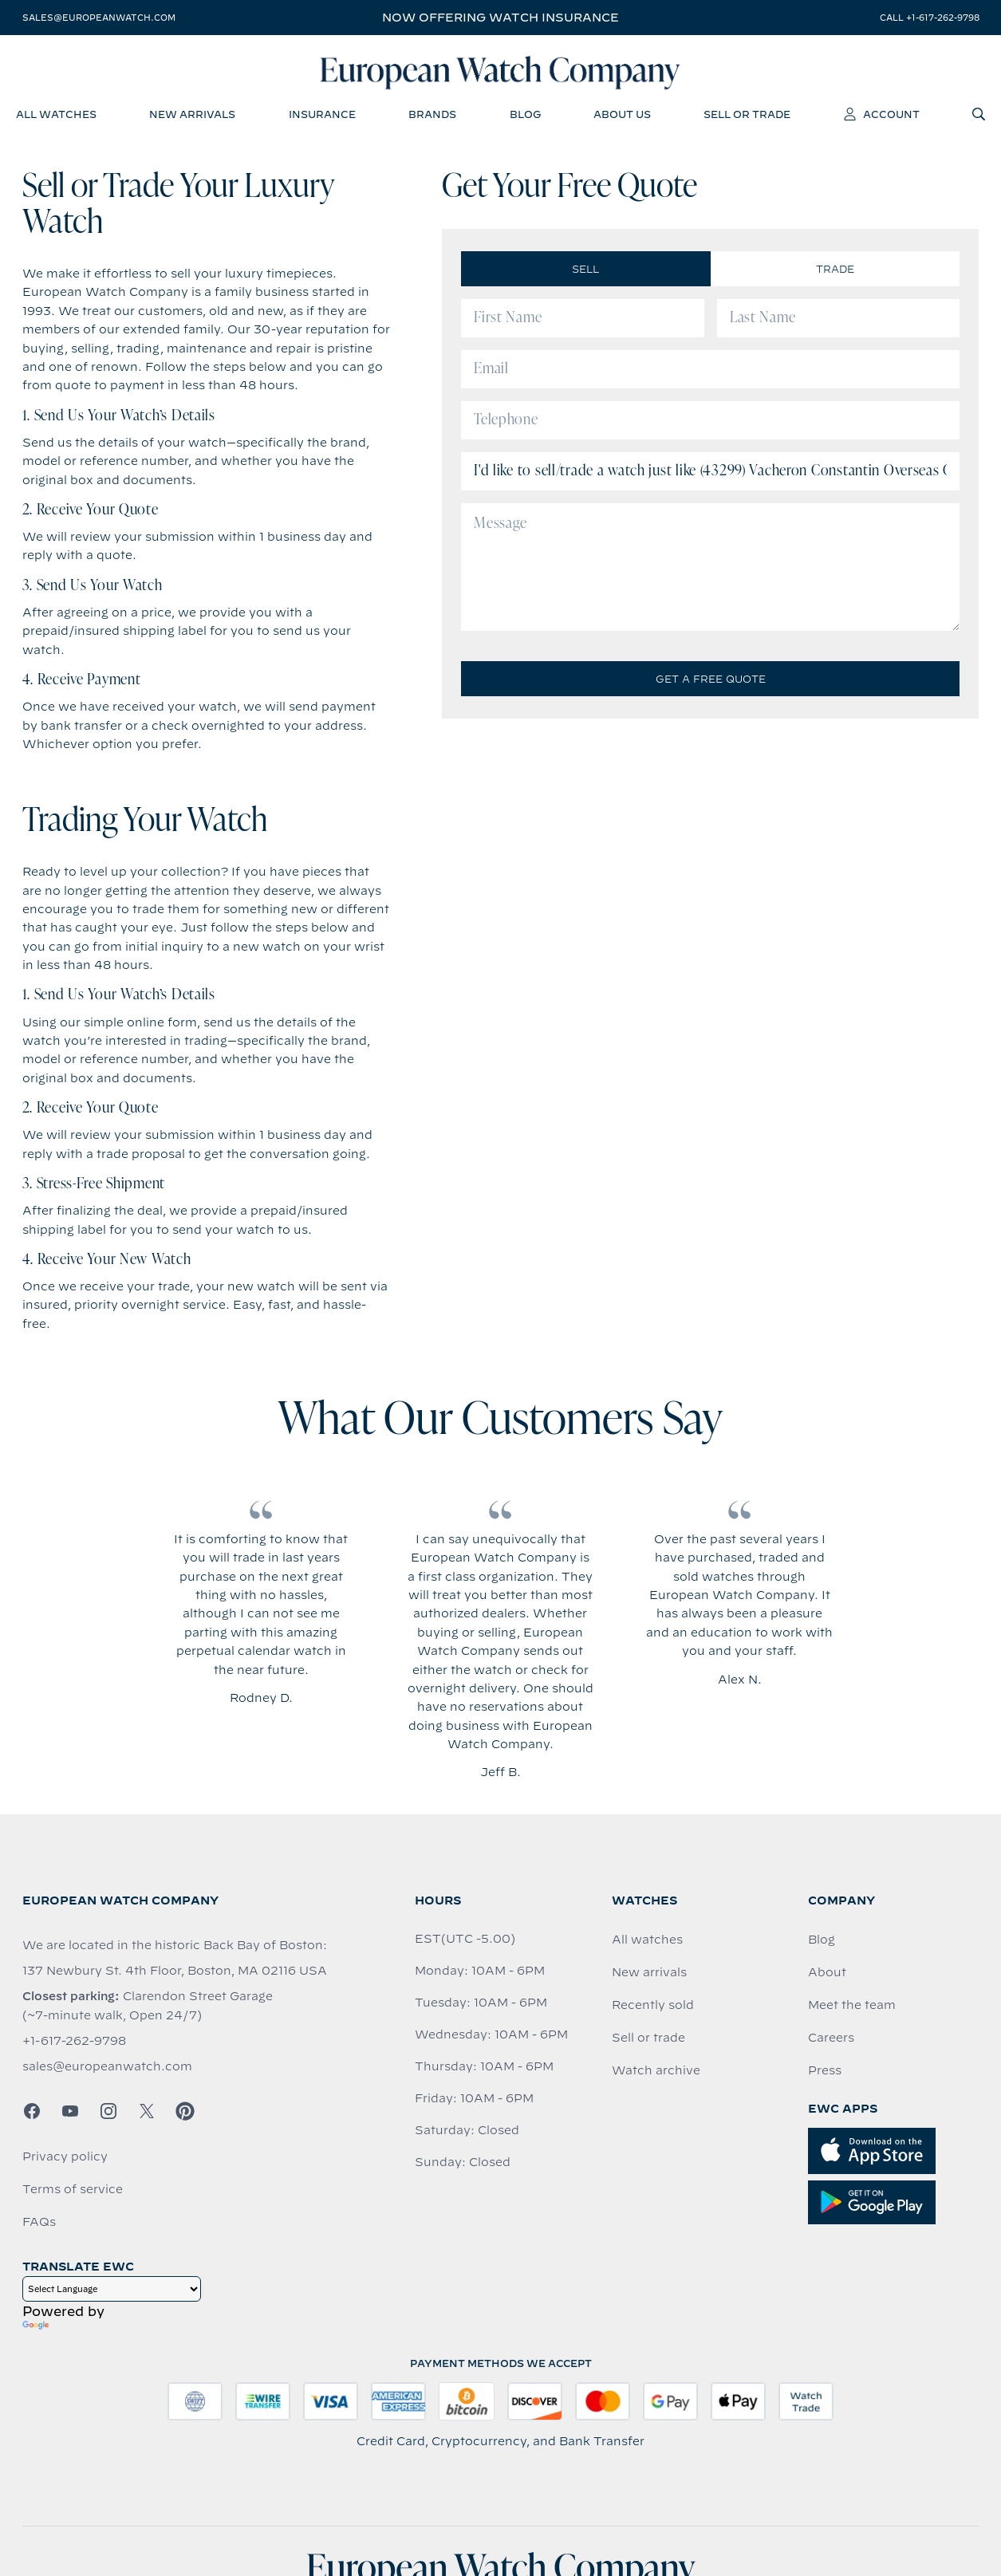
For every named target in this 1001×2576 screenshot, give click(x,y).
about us (622, 115)
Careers (831, 2040)
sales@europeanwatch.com (98, 17)
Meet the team (852, 2007)
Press (824, 2072)
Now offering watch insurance (500, 17)
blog (525, 115)
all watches (56, 115)
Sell (585, 271)
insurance (322, 115)
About (827, 1974)
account (882, 115)
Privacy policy (65, 2159)
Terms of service (72, 2191)
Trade (835, 271)
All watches (647, 1942)
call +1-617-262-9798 (929, 17)
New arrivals (649, 1974)
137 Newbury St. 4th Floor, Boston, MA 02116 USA (174, 1973)
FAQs (39, 2224)
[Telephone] (710, 423)
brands (432, 115)
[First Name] (582, 320)
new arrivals (192, 115)
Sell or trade (648, 2040)
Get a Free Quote (711, 681)
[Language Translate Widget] (111, 2291)
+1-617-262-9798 (74, 2043)
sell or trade (746, 115)
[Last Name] (838, 320)
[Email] (710, 372)
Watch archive (656, 2072)
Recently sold (653, 2007)
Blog (821, 1942)
